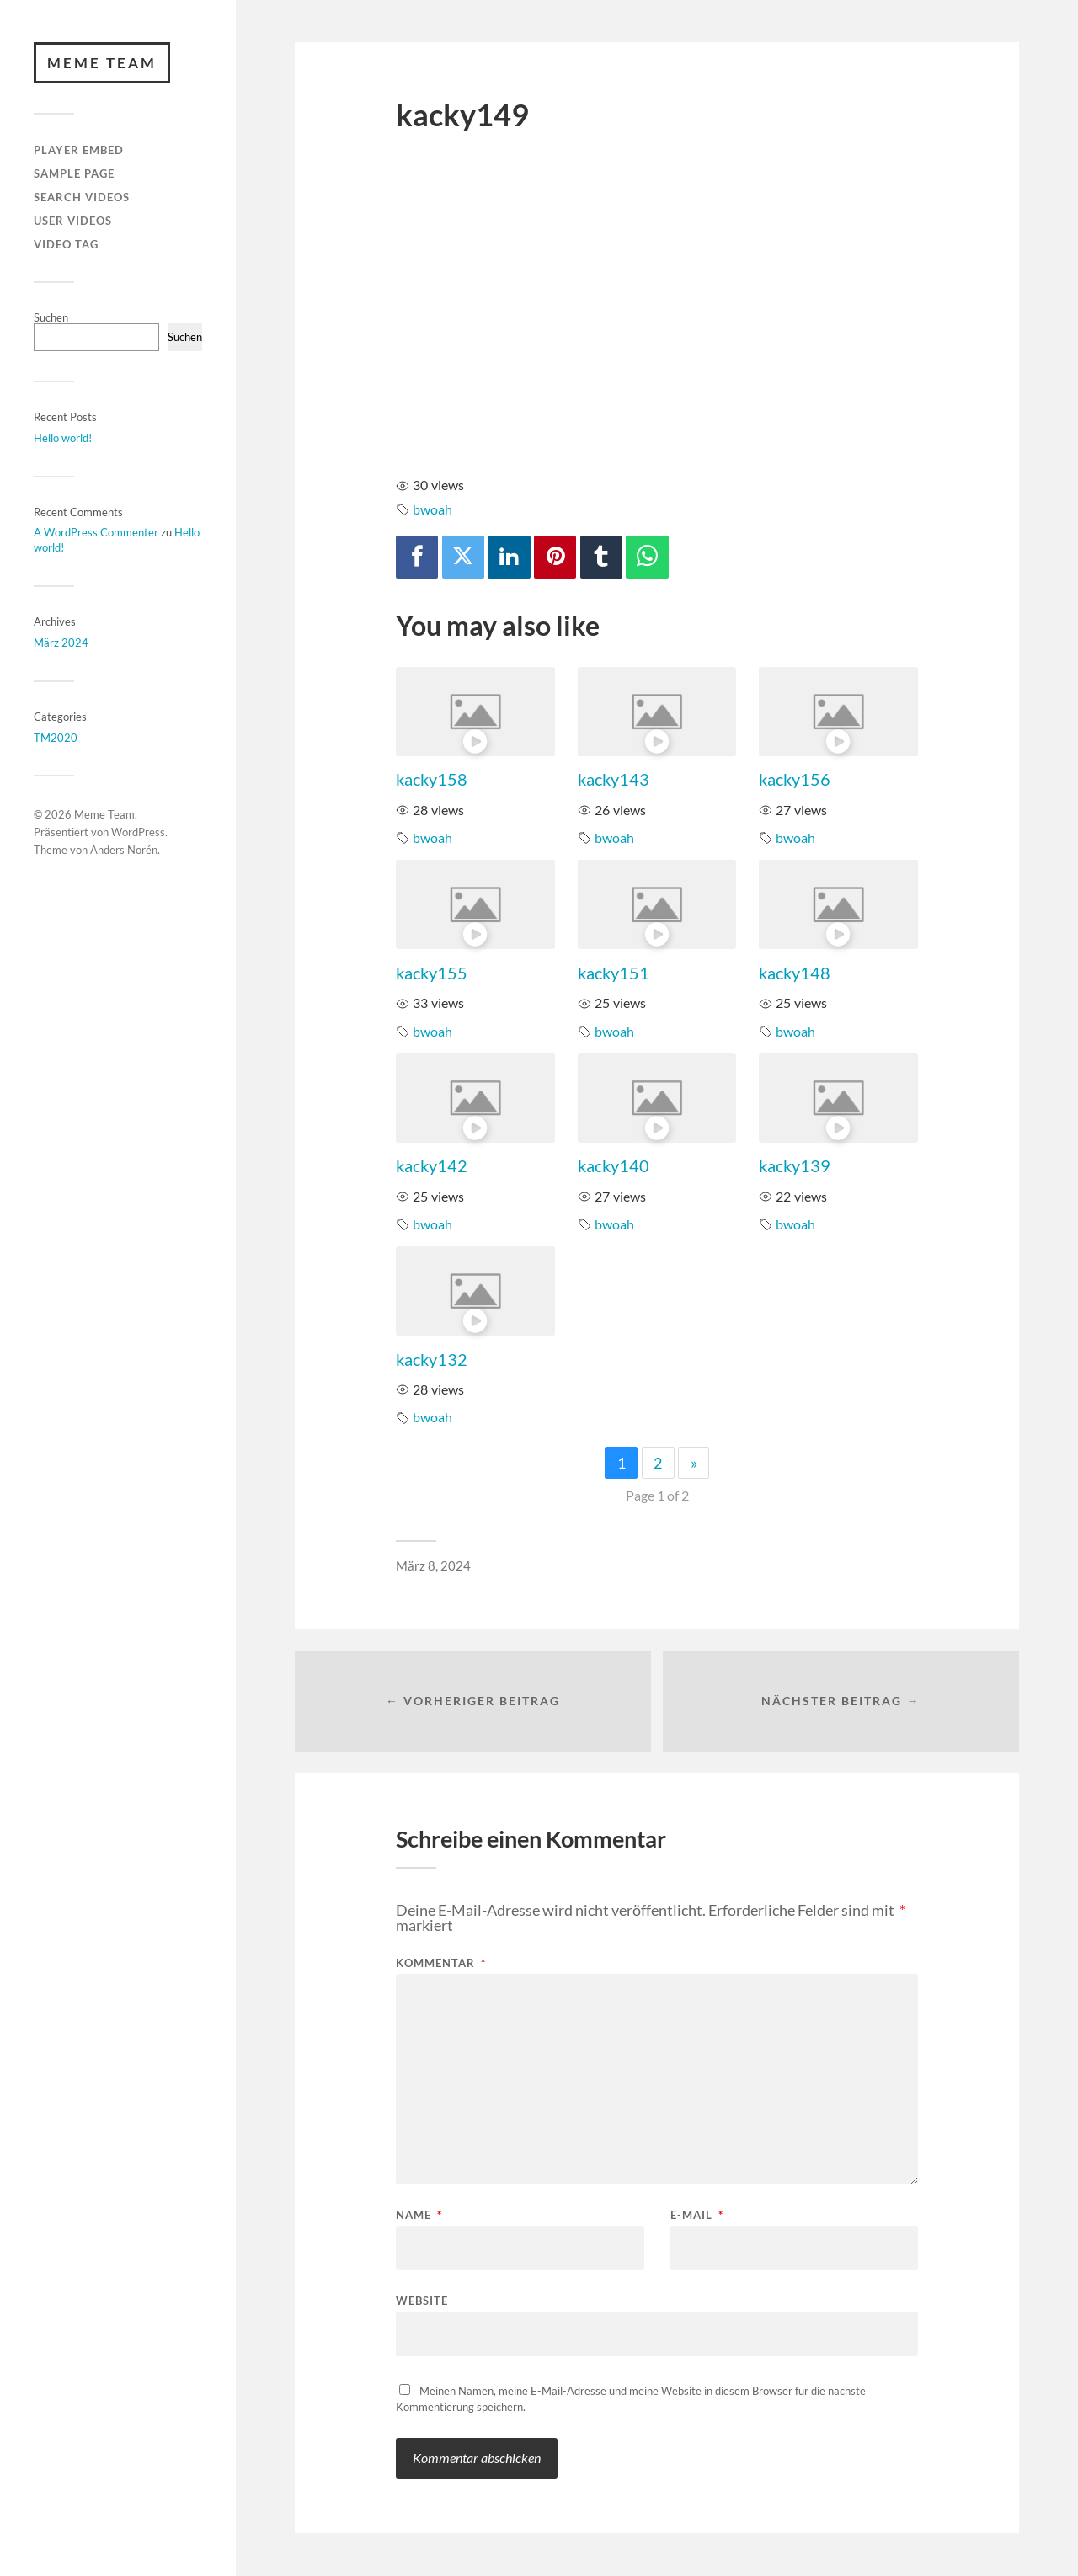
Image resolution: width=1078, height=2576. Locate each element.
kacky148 (794, 973)
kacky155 (431, 973)
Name (419, 2216)
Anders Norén (123, 849)
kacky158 (431, 779)
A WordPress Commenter (96, 533)
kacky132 (431, 1359)
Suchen (51, 317)
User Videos (73, 220)
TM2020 (55, 737)
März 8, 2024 (433, 1565)
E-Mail (696, 2216)
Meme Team (102, 63)
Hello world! (63, 438)
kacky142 (431, 1165)
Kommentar (441, 1964)
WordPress (138, 833)
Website (422, 2301)
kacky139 (794, 1165)
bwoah (432, 509)
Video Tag (66, 244)
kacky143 (613, 779)
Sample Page (74, 173)
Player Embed (79, 150)
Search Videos (82, 197)
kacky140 (613, 1165)
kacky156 (794, 779)
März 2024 (61, 642)
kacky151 (613, 973)
